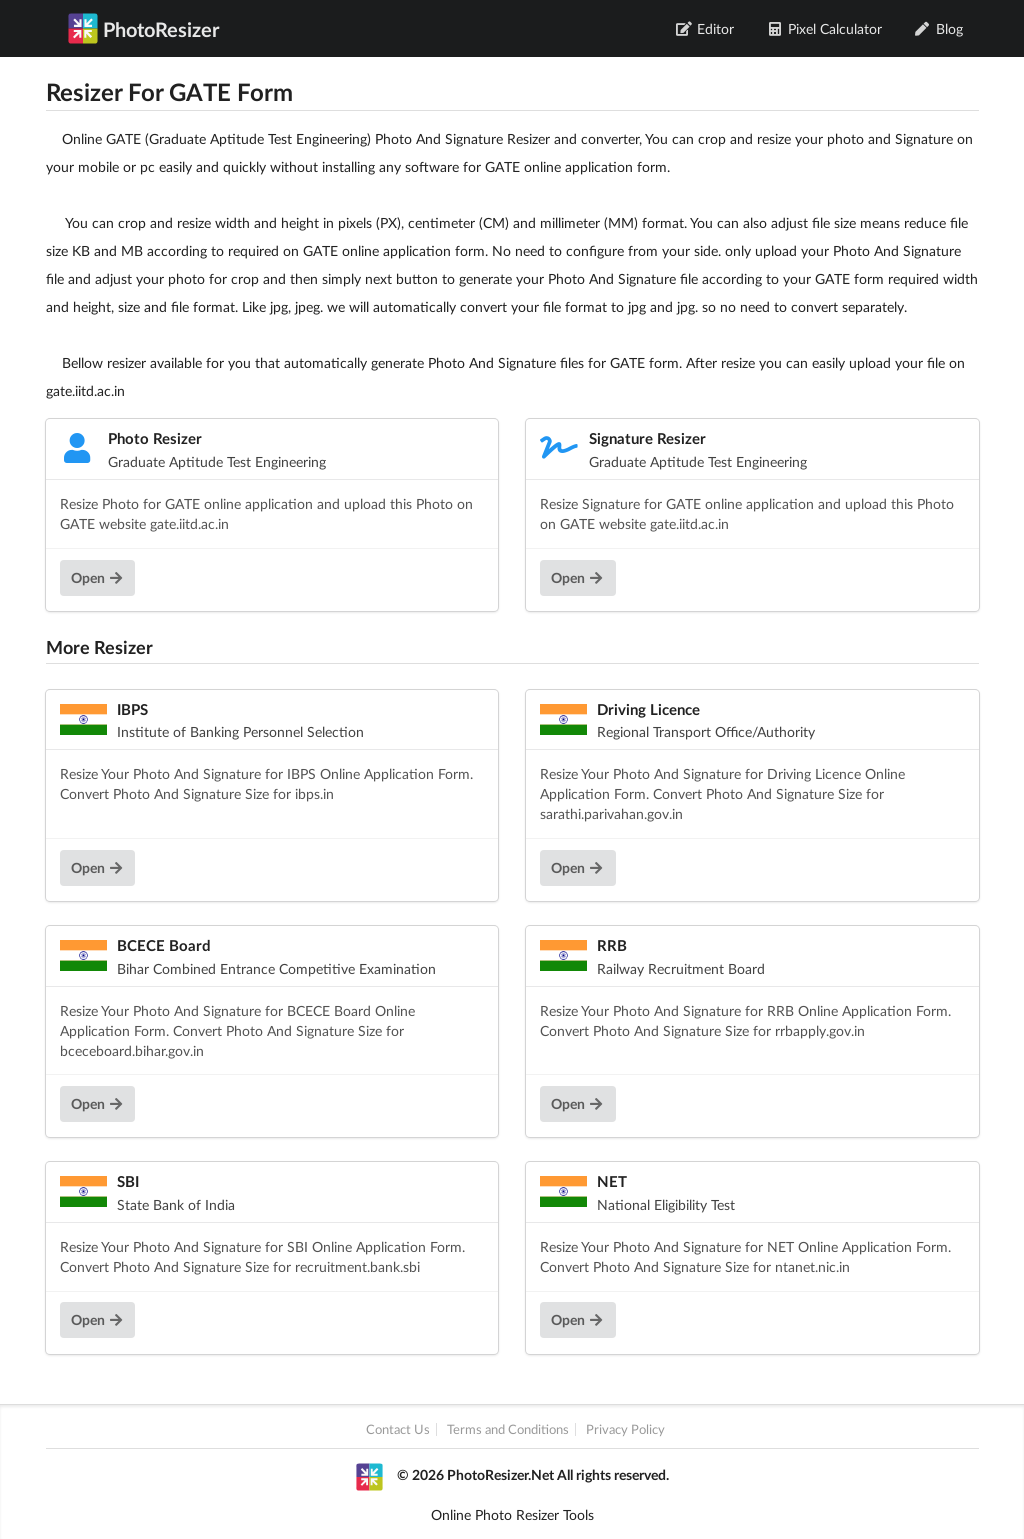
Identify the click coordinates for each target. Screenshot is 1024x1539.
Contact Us (398, 1429)
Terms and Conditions (508, 1429)
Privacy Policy (625, 1429)
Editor (705, 28)
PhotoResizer (143, 28)
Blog (938, 28)
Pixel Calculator (824, 28)
